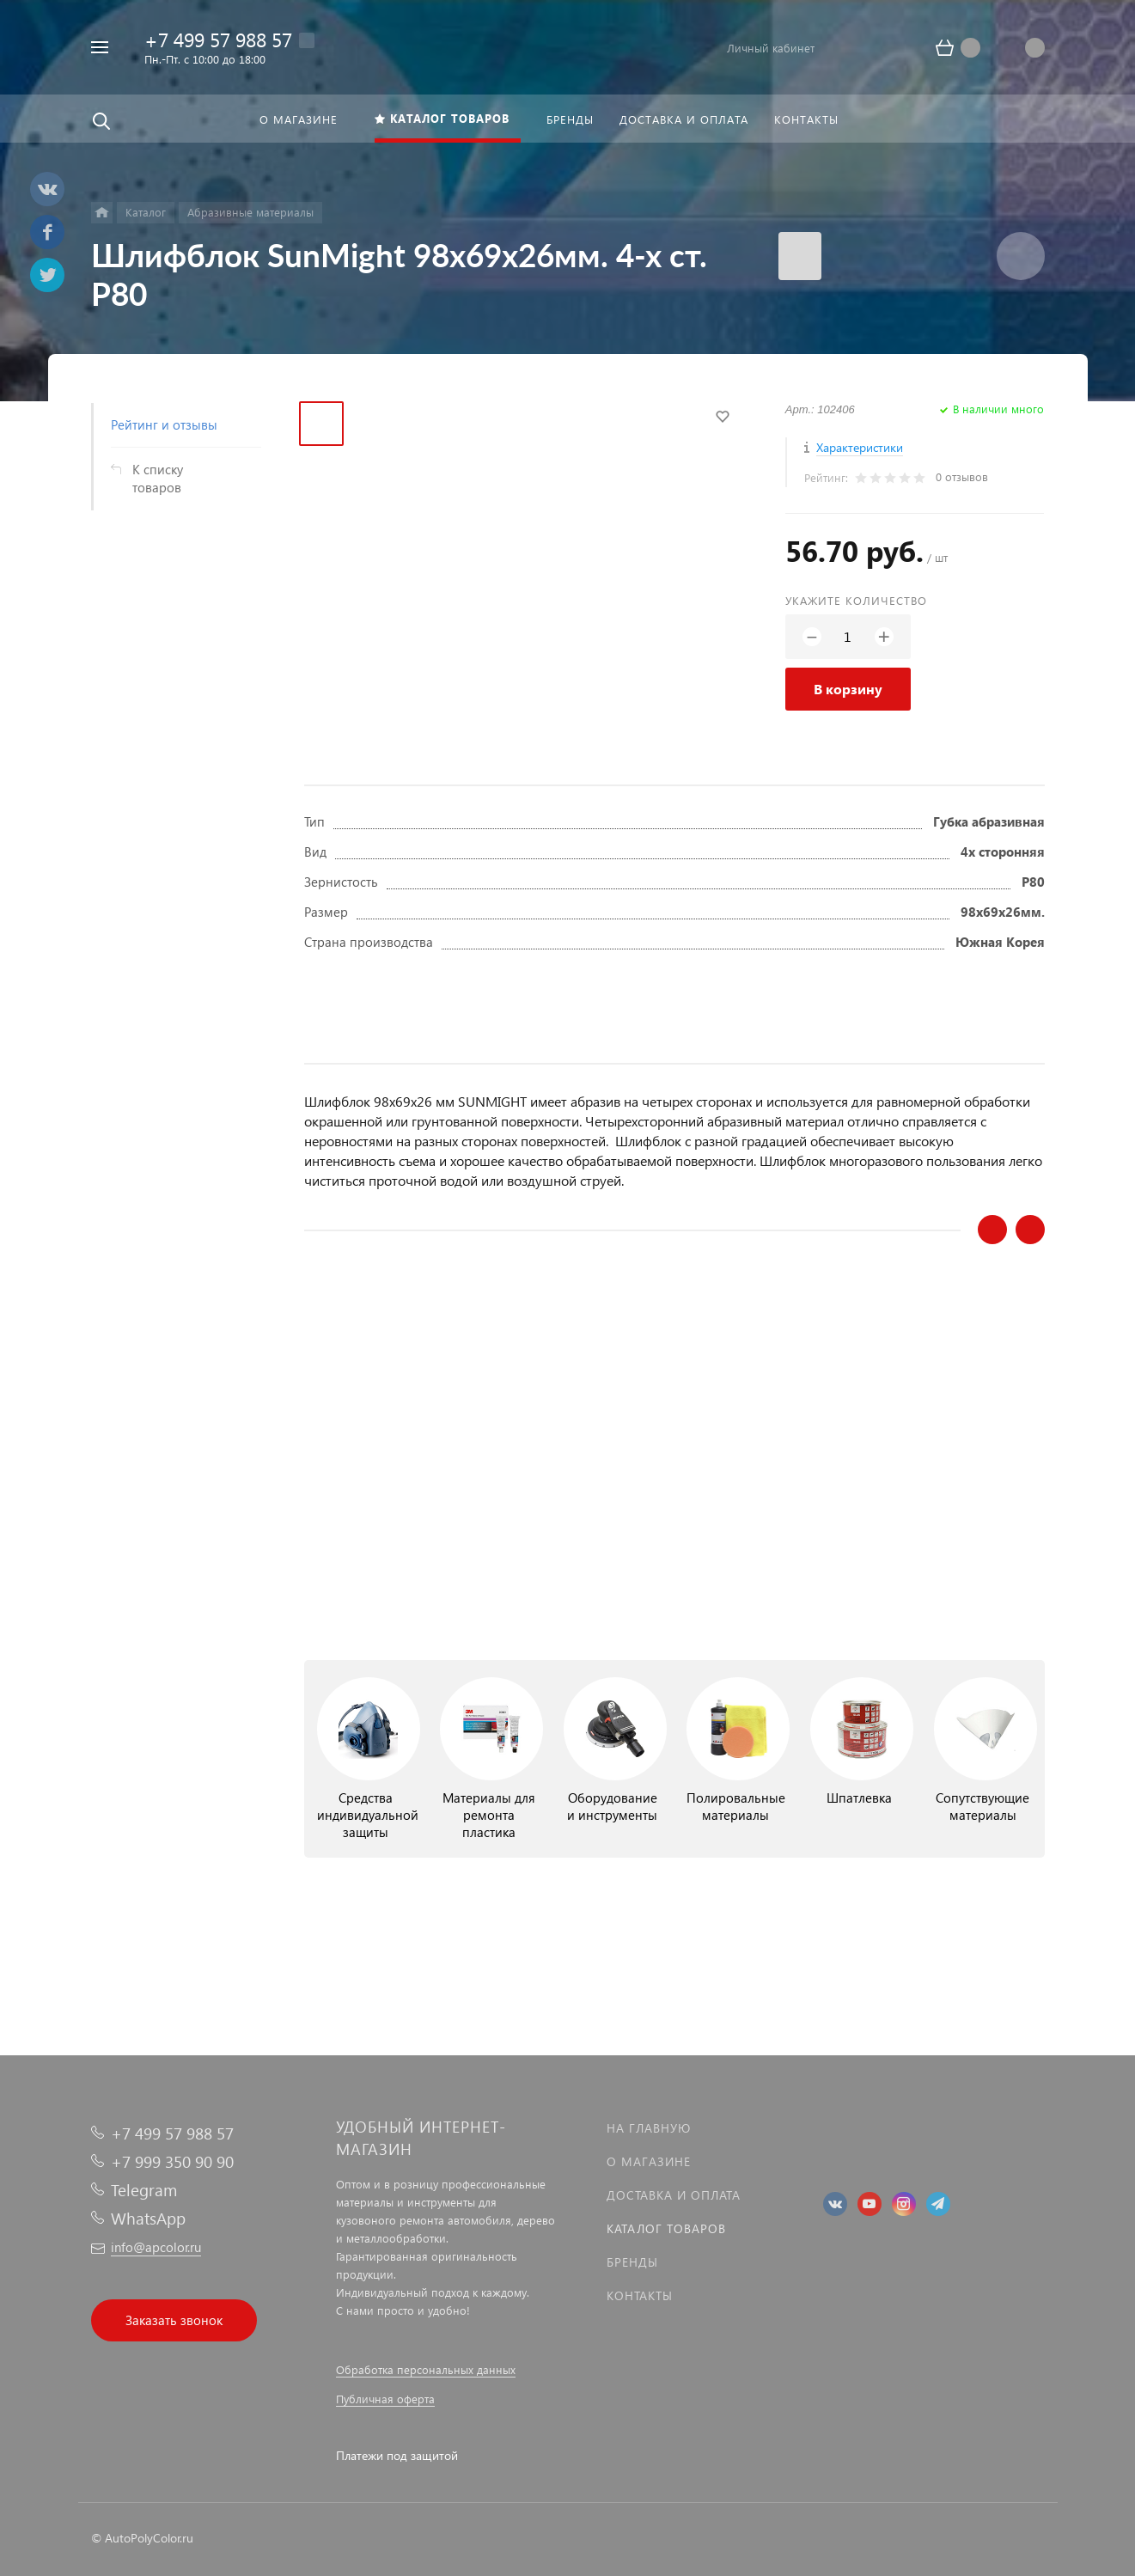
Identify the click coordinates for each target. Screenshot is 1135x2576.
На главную (649, 2128)
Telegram (144, 2190)
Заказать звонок (174, 2320)
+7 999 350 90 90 (172, 2161)
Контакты (640, 2295)
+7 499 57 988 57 (218, 39)
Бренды (632, 2262)
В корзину (848, 689)
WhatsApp (148, 2218)
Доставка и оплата (674, 2195)
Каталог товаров (666, 2228)
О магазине (649, 2161)
